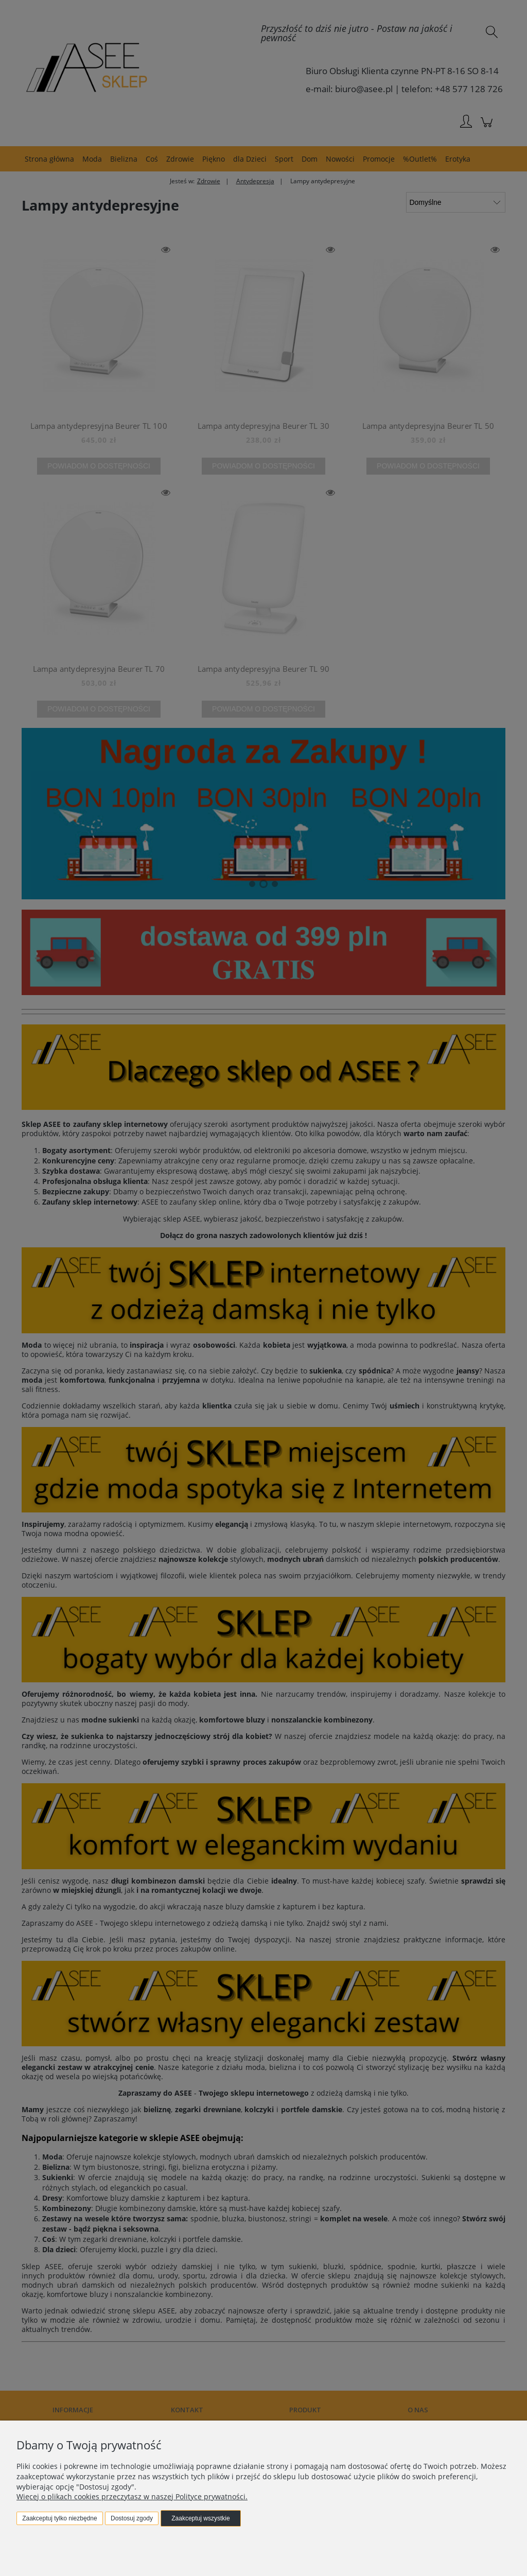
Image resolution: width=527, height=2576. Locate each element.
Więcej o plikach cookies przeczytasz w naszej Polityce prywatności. (132, 2496)
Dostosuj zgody (132, 2518)
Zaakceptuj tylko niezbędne (59, 2518)
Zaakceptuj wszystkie (200, 2518)
